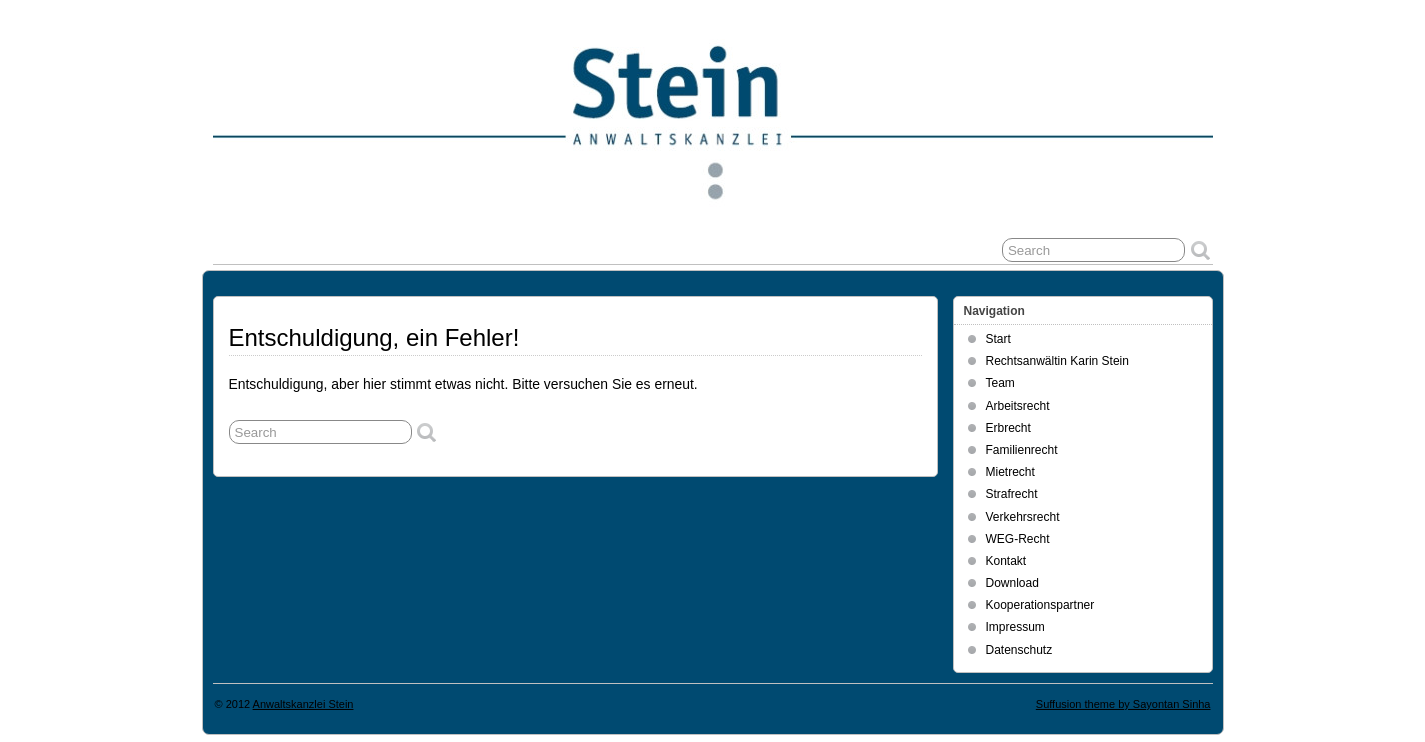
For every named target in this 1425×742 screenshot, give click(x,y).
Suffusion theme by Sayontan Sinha (1123, 704)
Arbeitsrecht (1018, 406)
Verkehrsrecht (1023, 517)
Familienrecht (1022, 450)
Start (998, 339)
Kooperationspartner (1040, 605)
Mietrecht (1010, 472)
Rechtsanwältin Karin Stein (1057, 361)
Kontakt (1006, 561)
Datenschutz (1019, 650)
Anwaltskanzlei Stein (303, 704)
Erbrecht (1008, 428)
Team (1000, 383)
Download (1012, 583)
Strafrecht (1012, 494)
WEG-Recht (1018, 539)
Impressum (1015, 627)
